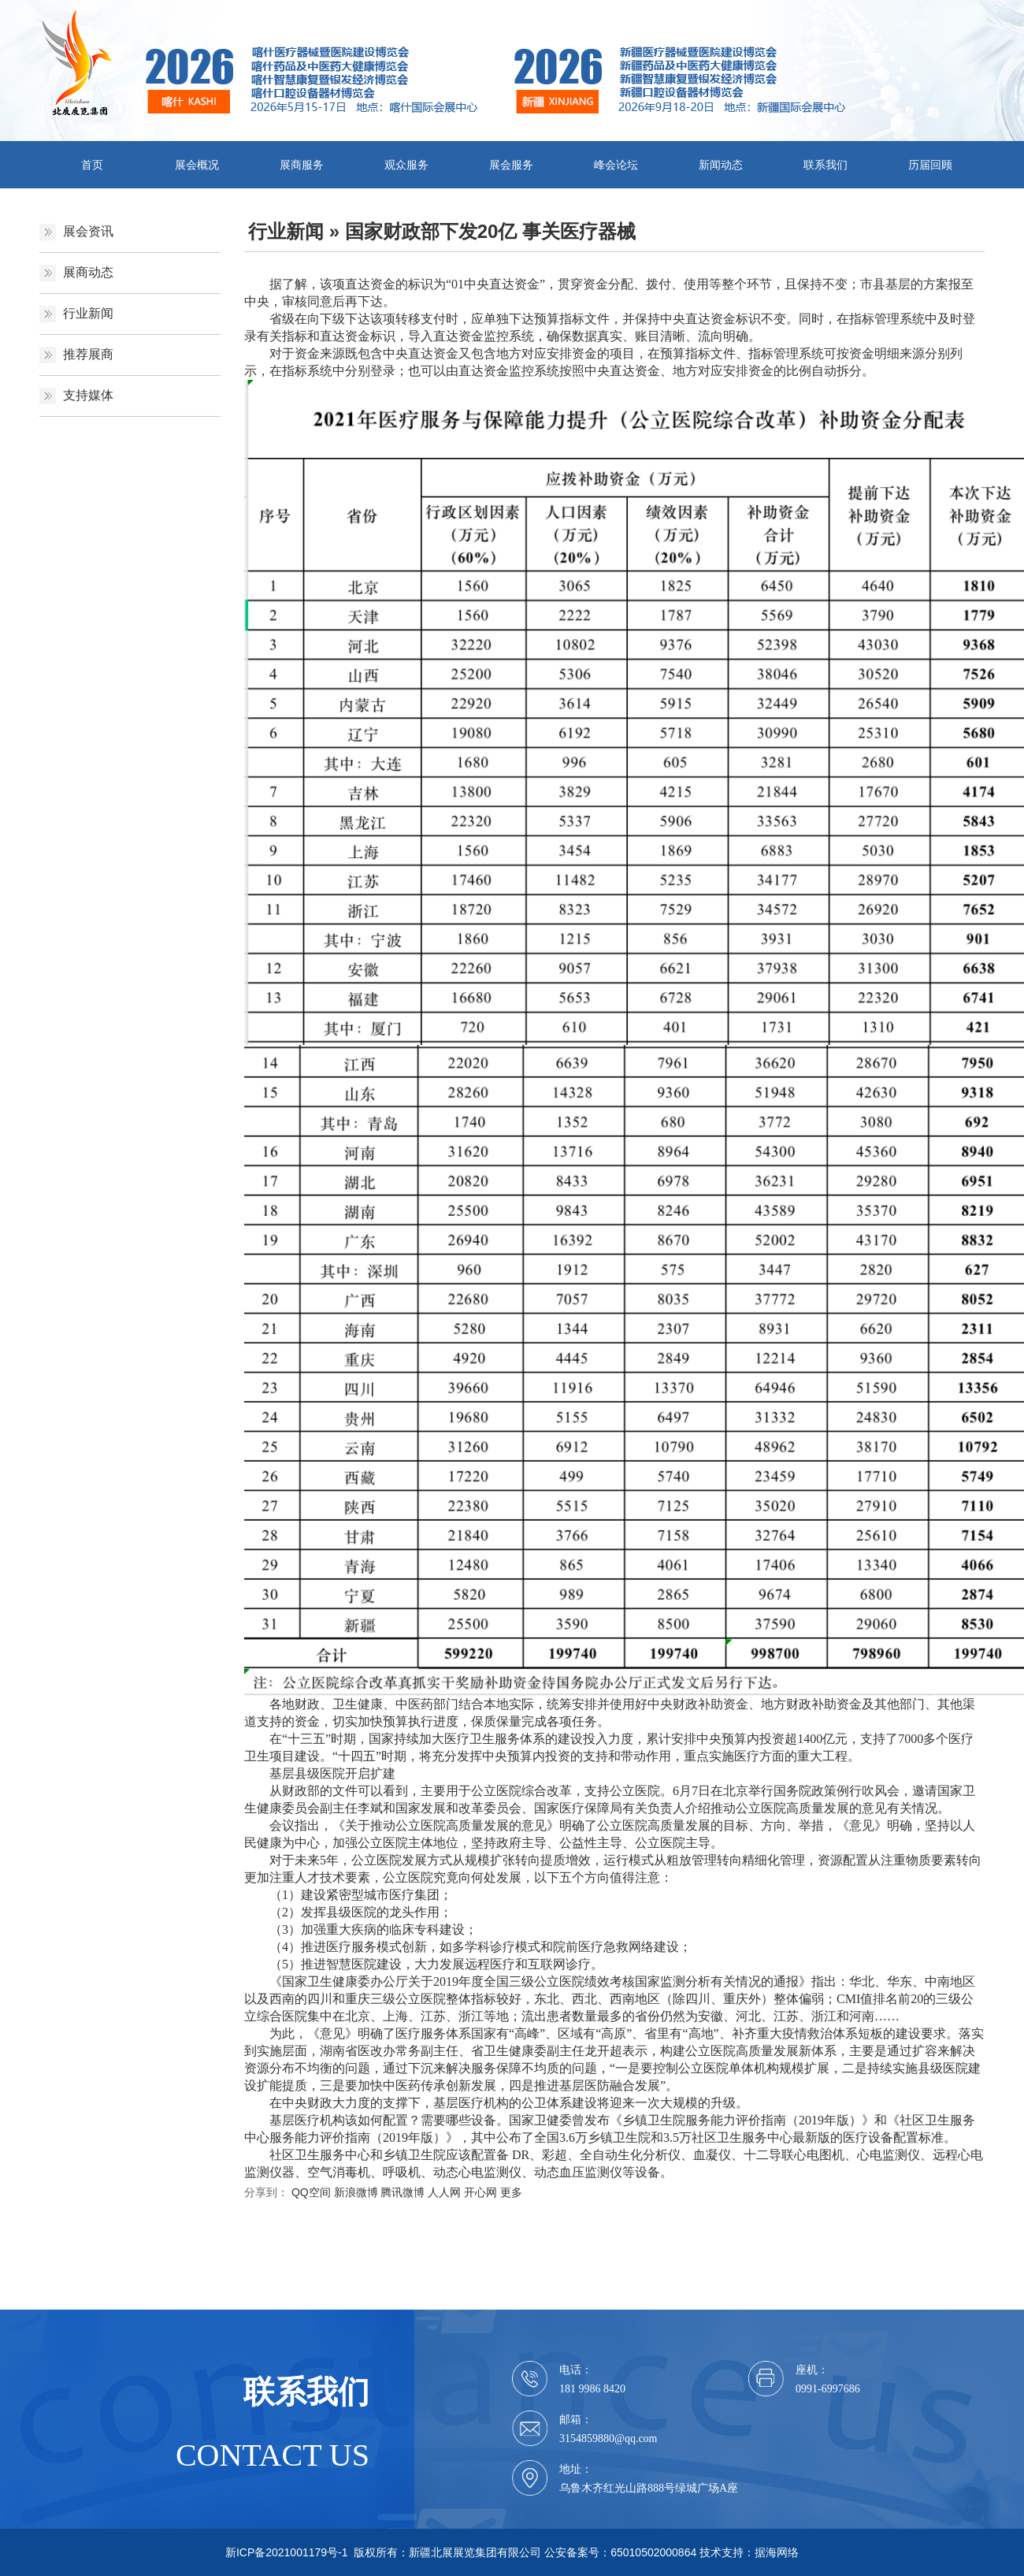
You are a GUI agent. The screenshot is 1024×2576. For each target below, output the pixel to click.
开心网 (480, 2192)
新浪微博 (356, 2192)
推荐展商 (88, 354)
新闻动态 (721, 164)
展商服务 (302, 164)
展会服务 (511, 164)
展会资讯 (88, 231)
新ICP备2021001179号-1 (286, 2552)
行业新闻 (88, 313)
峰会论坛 (616, 164)
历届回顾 (930, 164)
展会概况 (197, 164)
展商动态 (88, 272)
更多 (511, 2192)
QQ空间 (311, 2192)
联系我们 (825, 164)
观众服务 (406, 164)
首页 (92, 164)
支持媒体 (88, 395)
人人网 (444, 2192)
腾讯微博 (402, 2192)
